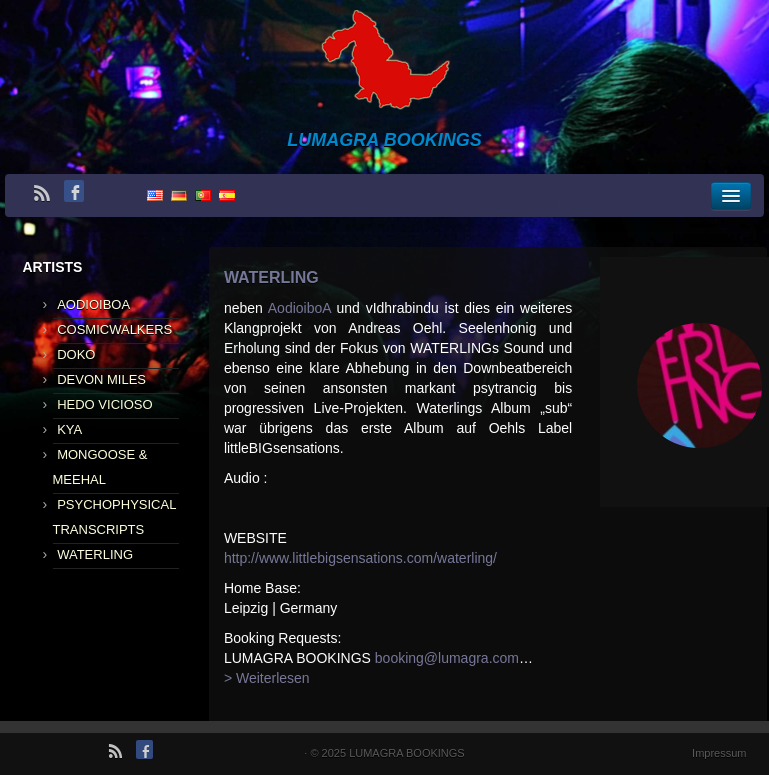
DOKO (76, 354)
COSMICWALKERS (114, 329)
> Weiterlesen (267, 678)
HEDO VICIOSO (104, 404)
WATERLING (95, 554)
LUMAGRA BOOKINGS (407, 753)
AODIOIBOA (93, 304)
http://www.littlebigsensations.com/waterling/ (360, 558)
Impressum (719, 753)
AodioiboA (299, 308)
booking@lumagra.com (447, 658)
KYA (69, 429)
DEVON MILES (101, 379)
